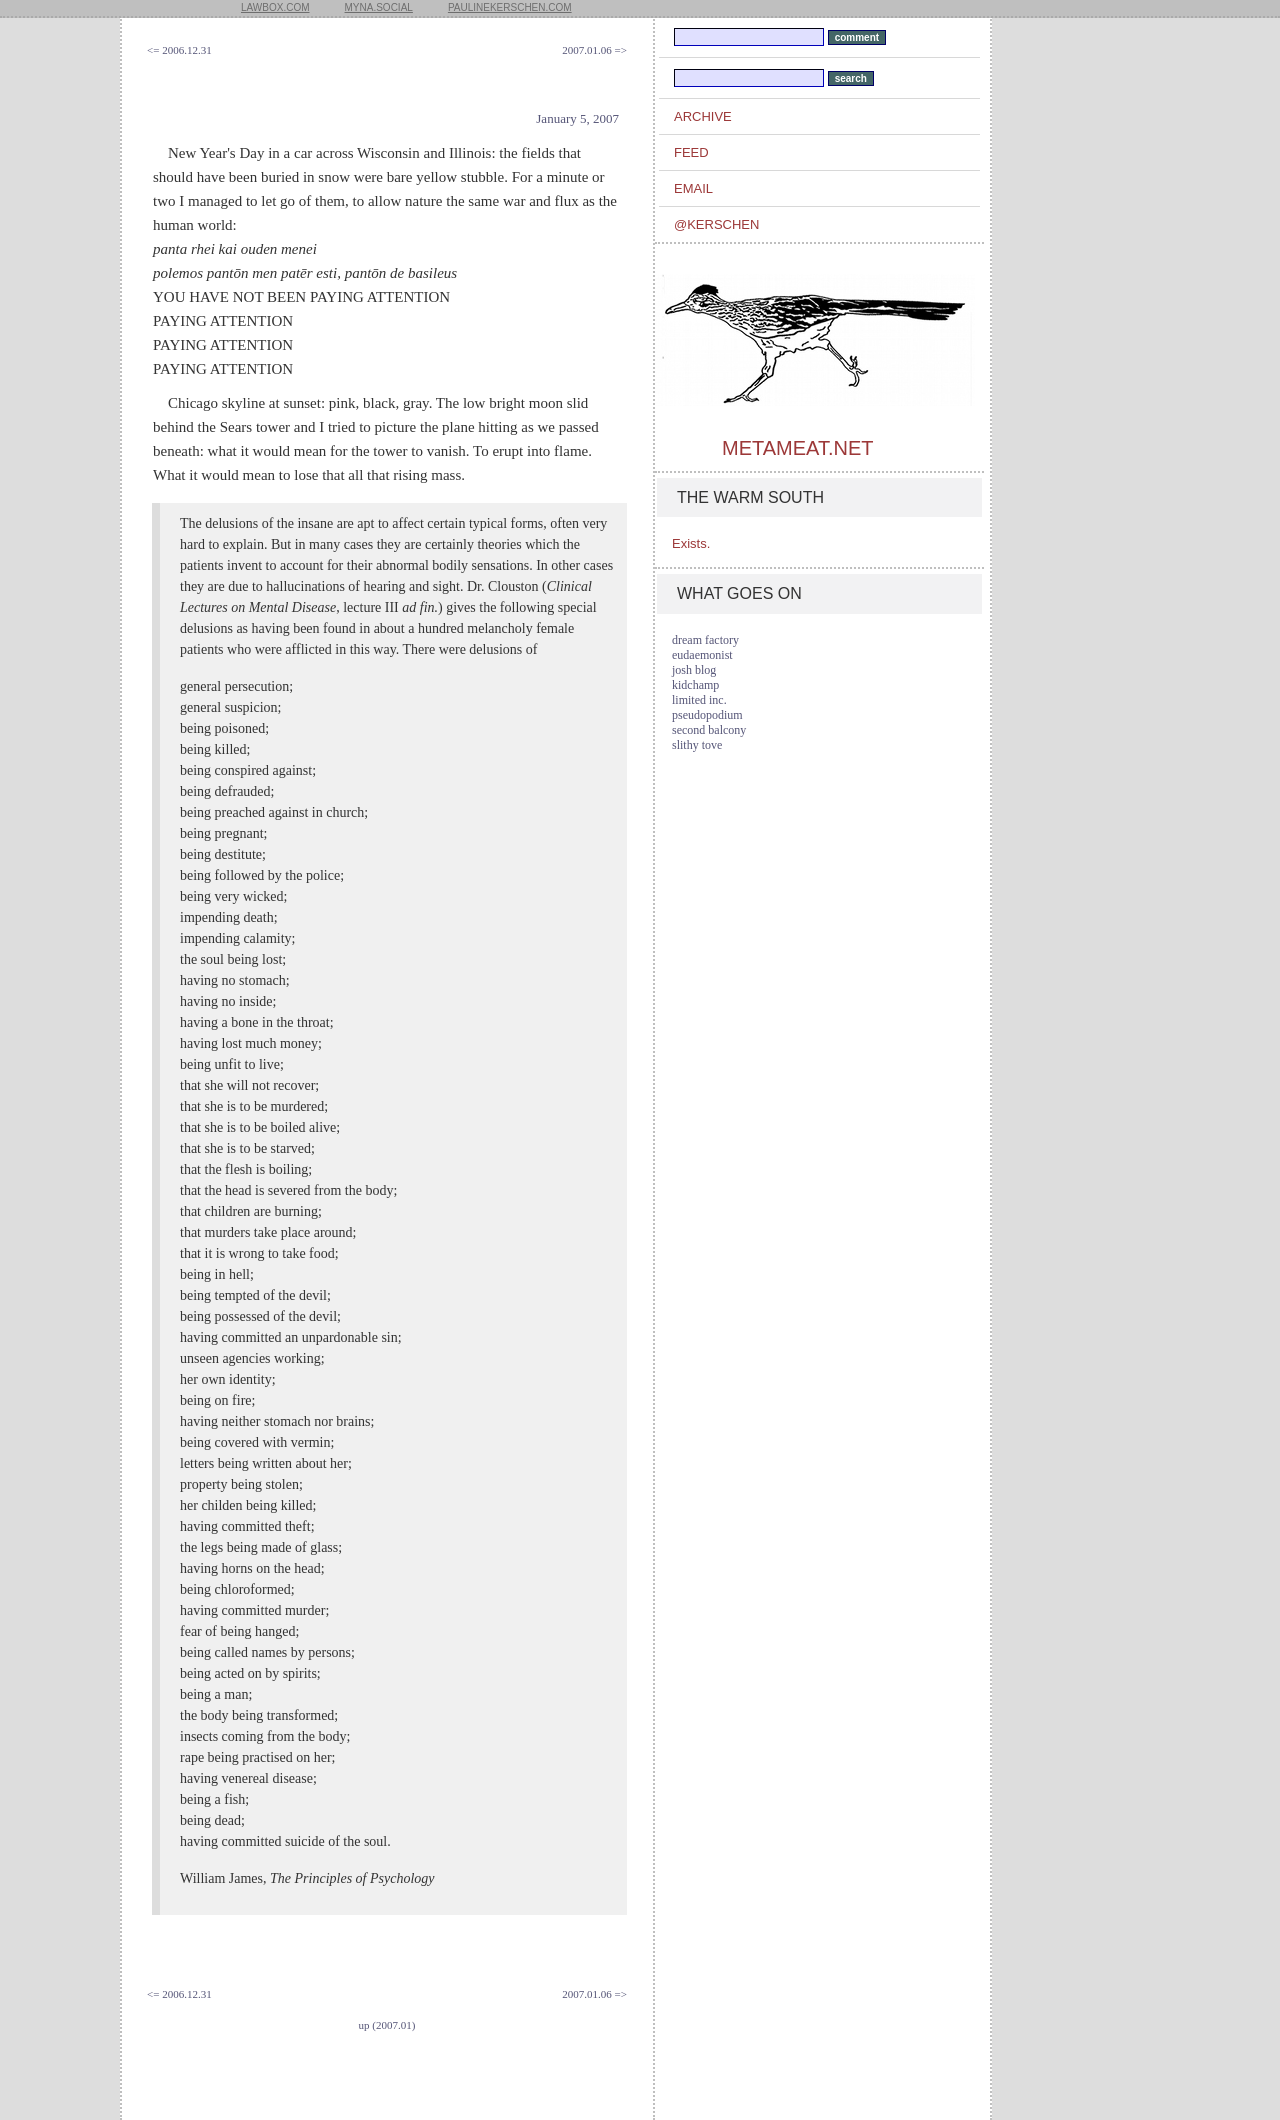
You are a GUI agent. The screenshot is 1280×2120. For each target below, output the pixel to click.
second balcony (709, 730)
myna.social (379, 7)
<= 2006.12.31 (179, 50)
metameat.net (797, 448)
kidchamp (695, 685)
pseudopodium (707, 715)
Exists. (691, 543)
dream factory (705, 640)
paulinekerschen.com (510, 7)
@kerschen (716, 224)
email (693, 188)
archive (703, 116)
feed (691, 152)
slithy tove (697, 745)
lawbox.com (275, 7)
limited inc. (699, 700)
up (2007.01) (387, 2025)
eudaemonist (702, 655)
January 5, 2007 (577, 118)
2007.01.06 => (594, 50)
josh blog (694, 670)
